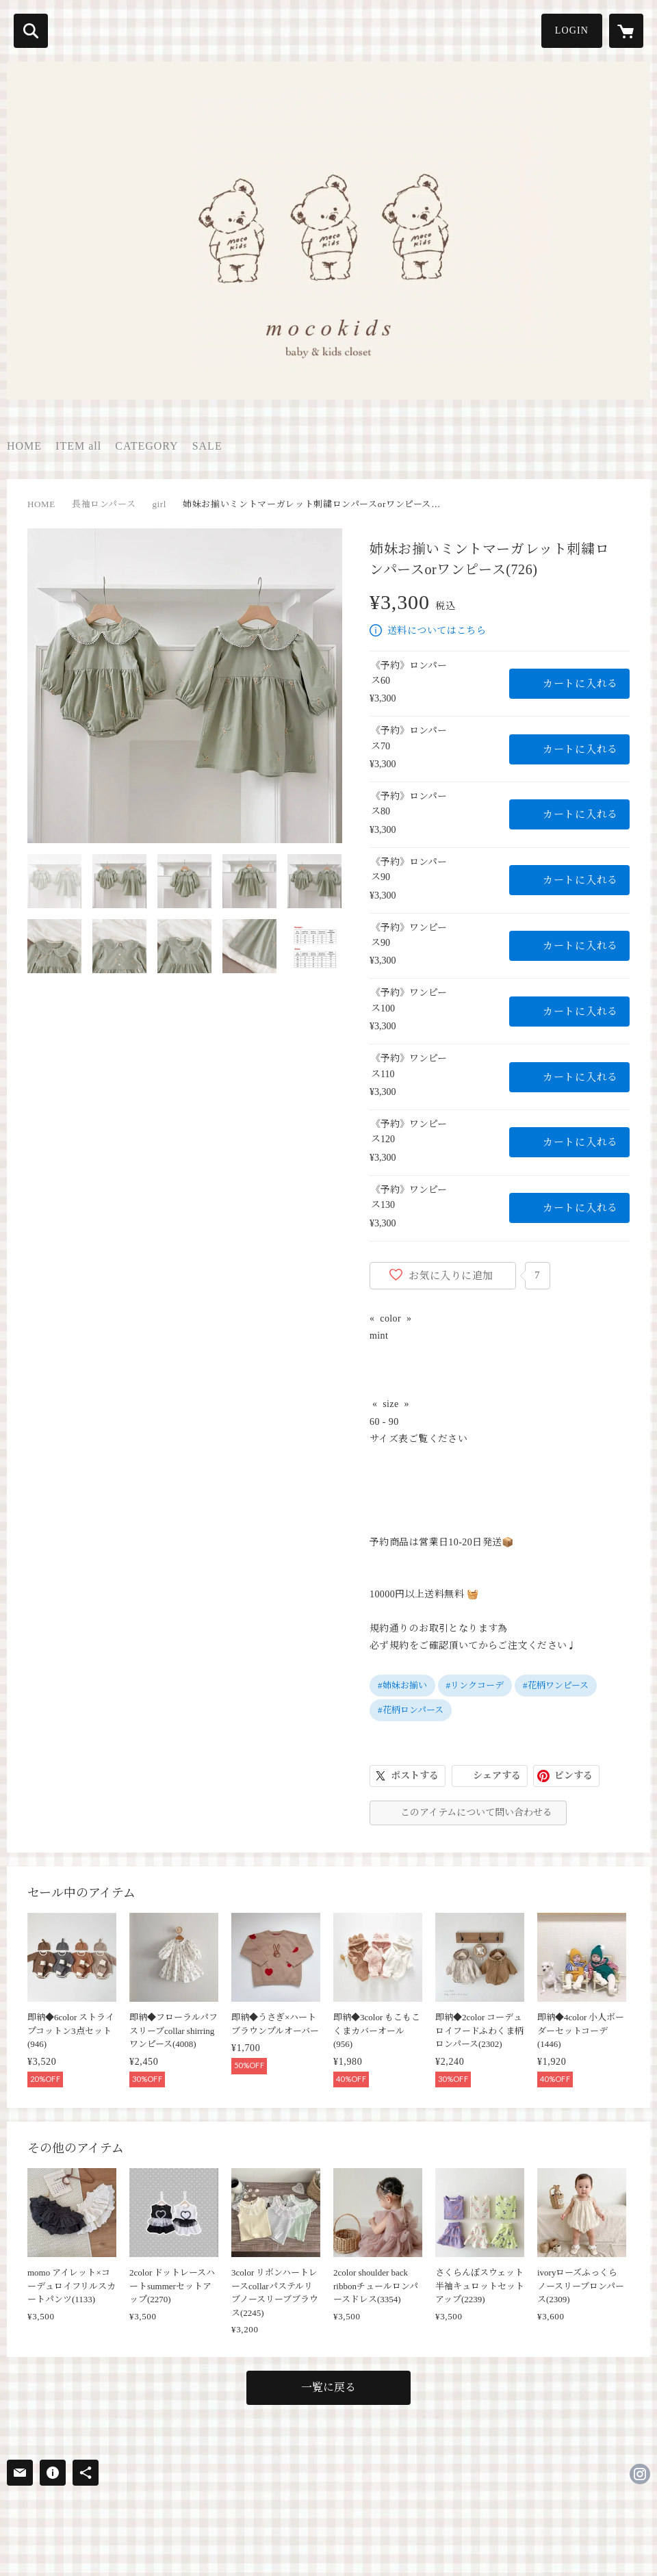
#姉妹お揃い (402, 1685)
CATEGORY (146, 446)
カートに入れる (580, 683)
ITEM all (78, 446)
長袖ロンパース (104, 504)
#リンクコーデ (475, 1685)
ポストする (415, 1775)
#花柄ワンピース (556, 1685)
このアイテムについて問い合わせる (476, 1812)
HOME (24, 446)
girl (159, 504)
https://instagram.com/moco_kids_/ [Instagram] (640, 2474)
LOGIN (572, 30)
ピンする (573, 1775)
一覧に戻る (328, 2387)
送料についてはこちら (436, 631)
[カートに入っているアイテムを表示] (626, 31)
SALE (207, 446)
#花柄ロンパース (410, 1710)
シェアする (497, 1775)
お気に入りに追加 (451, 1275)
